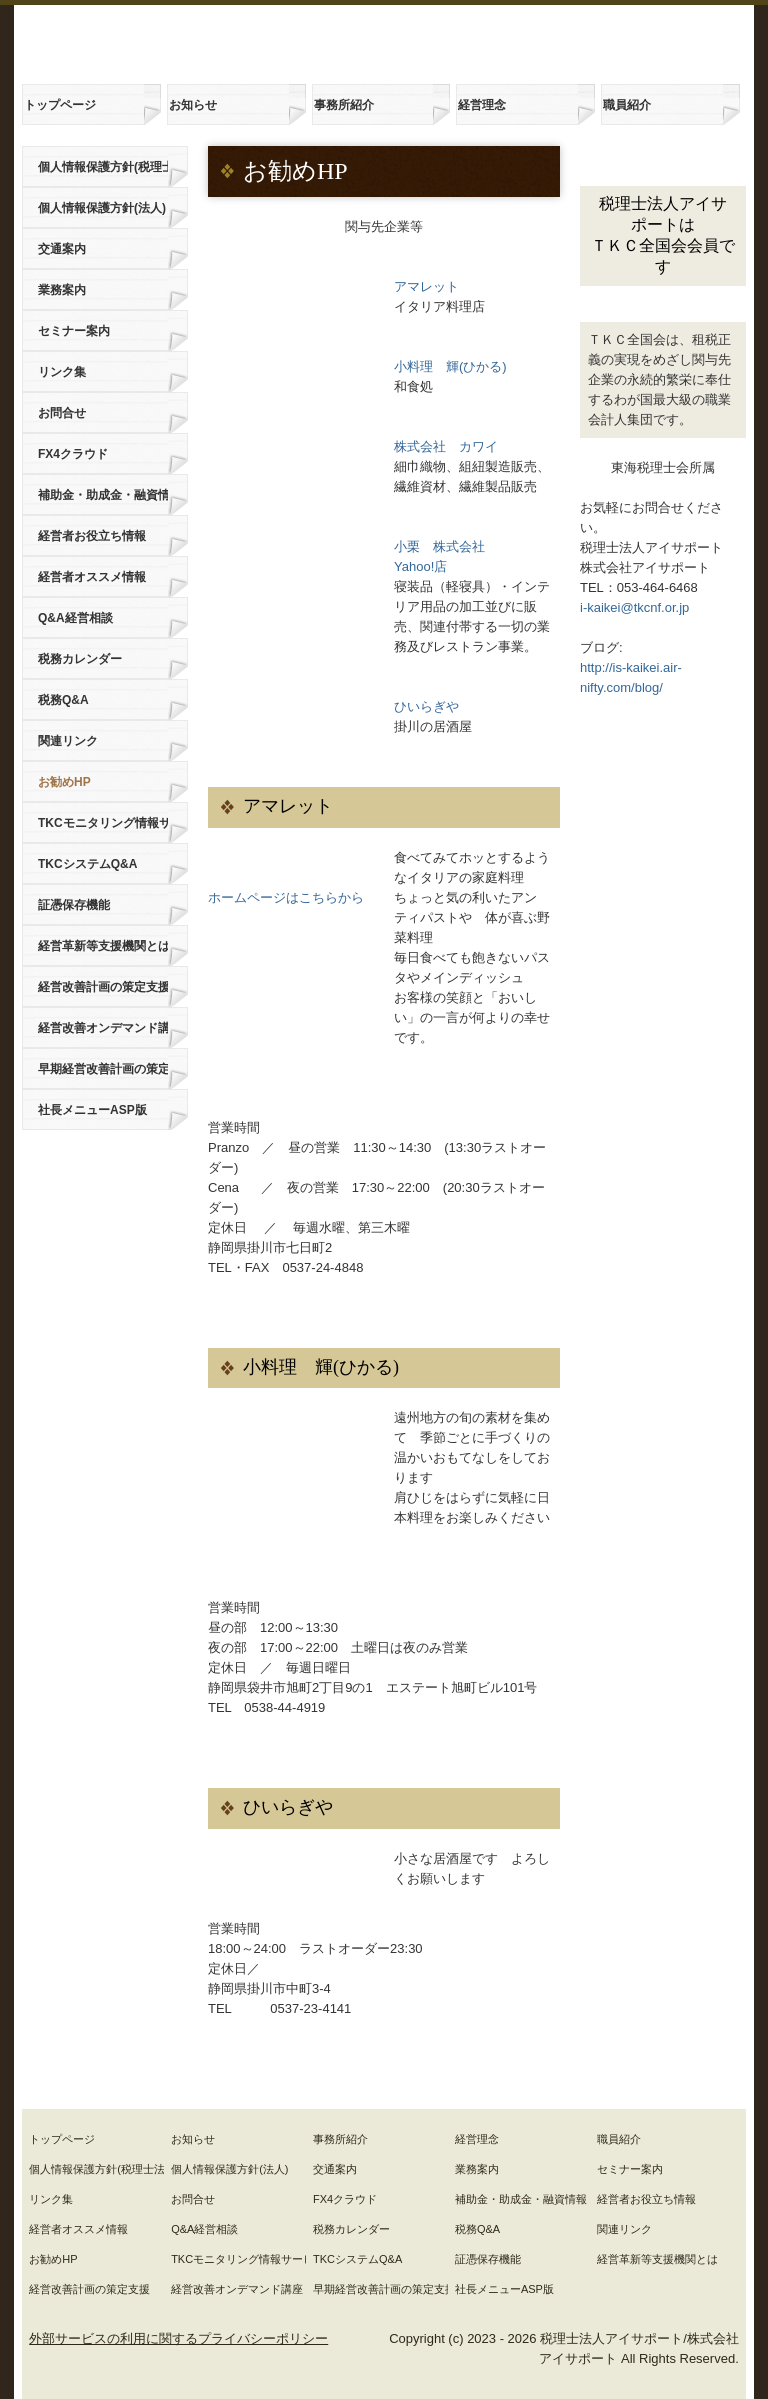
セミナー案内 (74, 331)
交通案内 (62, 249)
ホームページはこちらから (286, 897)
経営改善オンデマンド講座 (103, 1028)
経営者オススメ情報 (92, 577)
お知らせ (193, 105)
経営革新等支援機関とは (103, 946)
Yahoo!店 (420, 566)
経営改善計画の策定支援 (103, 987)
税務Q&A (63, 700)
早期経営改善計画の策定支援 (103, 1069)
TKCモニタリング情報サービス (103, 823)
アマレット (426, 286)
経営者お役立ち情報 (92, 536)
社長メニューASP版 (92, 1110)
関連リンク (68, 741)
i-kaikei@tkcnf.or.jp (634, 607)
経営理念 (482, 105)
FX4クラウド (73, 454)
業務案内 (62, 290)
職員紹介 (627, 105)
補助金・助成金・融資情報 (103, 495)
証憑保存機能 (74, 905)
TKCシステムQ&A (87, 864)
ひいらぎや (426, 706)
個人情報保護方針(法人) (102, 208)
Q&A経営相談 (75, 618)
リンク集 (62, 372)
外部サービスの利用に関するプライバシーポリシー (178, 2338)
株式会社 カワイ (446, 446)
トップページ (60, 105)
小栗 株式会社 (439, 546)
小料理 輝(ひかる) (450, 366)
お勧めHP (64, 782)
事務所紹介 (344, 105)
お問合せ (62, 413)
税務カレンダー (80, 659)
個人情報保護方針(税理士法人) (103, 167)
